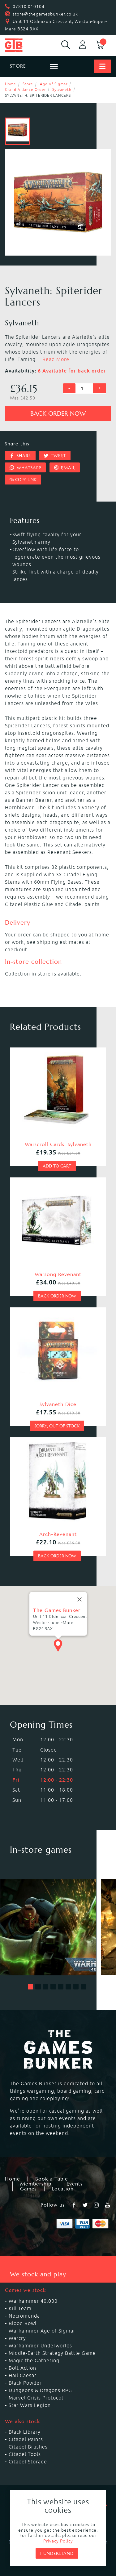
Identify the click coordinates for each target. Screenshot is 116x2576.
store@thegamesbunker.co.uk (45, 13)
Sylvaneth (61, 89)
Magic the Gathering (34, 2360)
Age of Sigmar (53, 84)
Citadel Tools (25, 2454)
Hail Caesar (23, 2375)
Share (20, 455)
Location (63, 2188)
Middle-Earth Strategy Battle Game (52, 2353)
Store (28, 84)
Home (10, 84)
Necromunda (24, 2316)
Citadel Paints (26, 2439)
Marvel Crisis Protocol (36, 2397)
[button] (30, 1986)
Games (28, 2188)
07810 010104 (29, 6)
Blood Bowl (23, 2323)
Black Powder (25, 2383)
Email (64, 468)
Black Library (25, 2432)
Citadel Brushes (28, 2446)
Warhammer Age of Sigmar (42, 2330)
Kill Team (20, 2308)
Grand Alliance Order (25, 89)
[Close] (79, 1606)
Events (75, 2183)
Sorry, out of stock (56, 1426)
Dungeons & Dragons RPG (40, 2390)
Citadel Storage (28, 2461)
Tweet (55, 455)
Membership (35, 2183)
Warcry (17, 2338)
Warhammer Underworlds (40, 2345)
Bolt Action (22, 2368)
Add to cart (57, 1166)
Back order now (58, 413)
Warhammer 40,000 (33, 2301)
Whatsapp (25, 468)
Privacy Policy (58, 2540)
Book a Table (51, 2178)
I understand (57, 2553)
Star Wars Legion (30, 2405)
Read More (55, 359)
